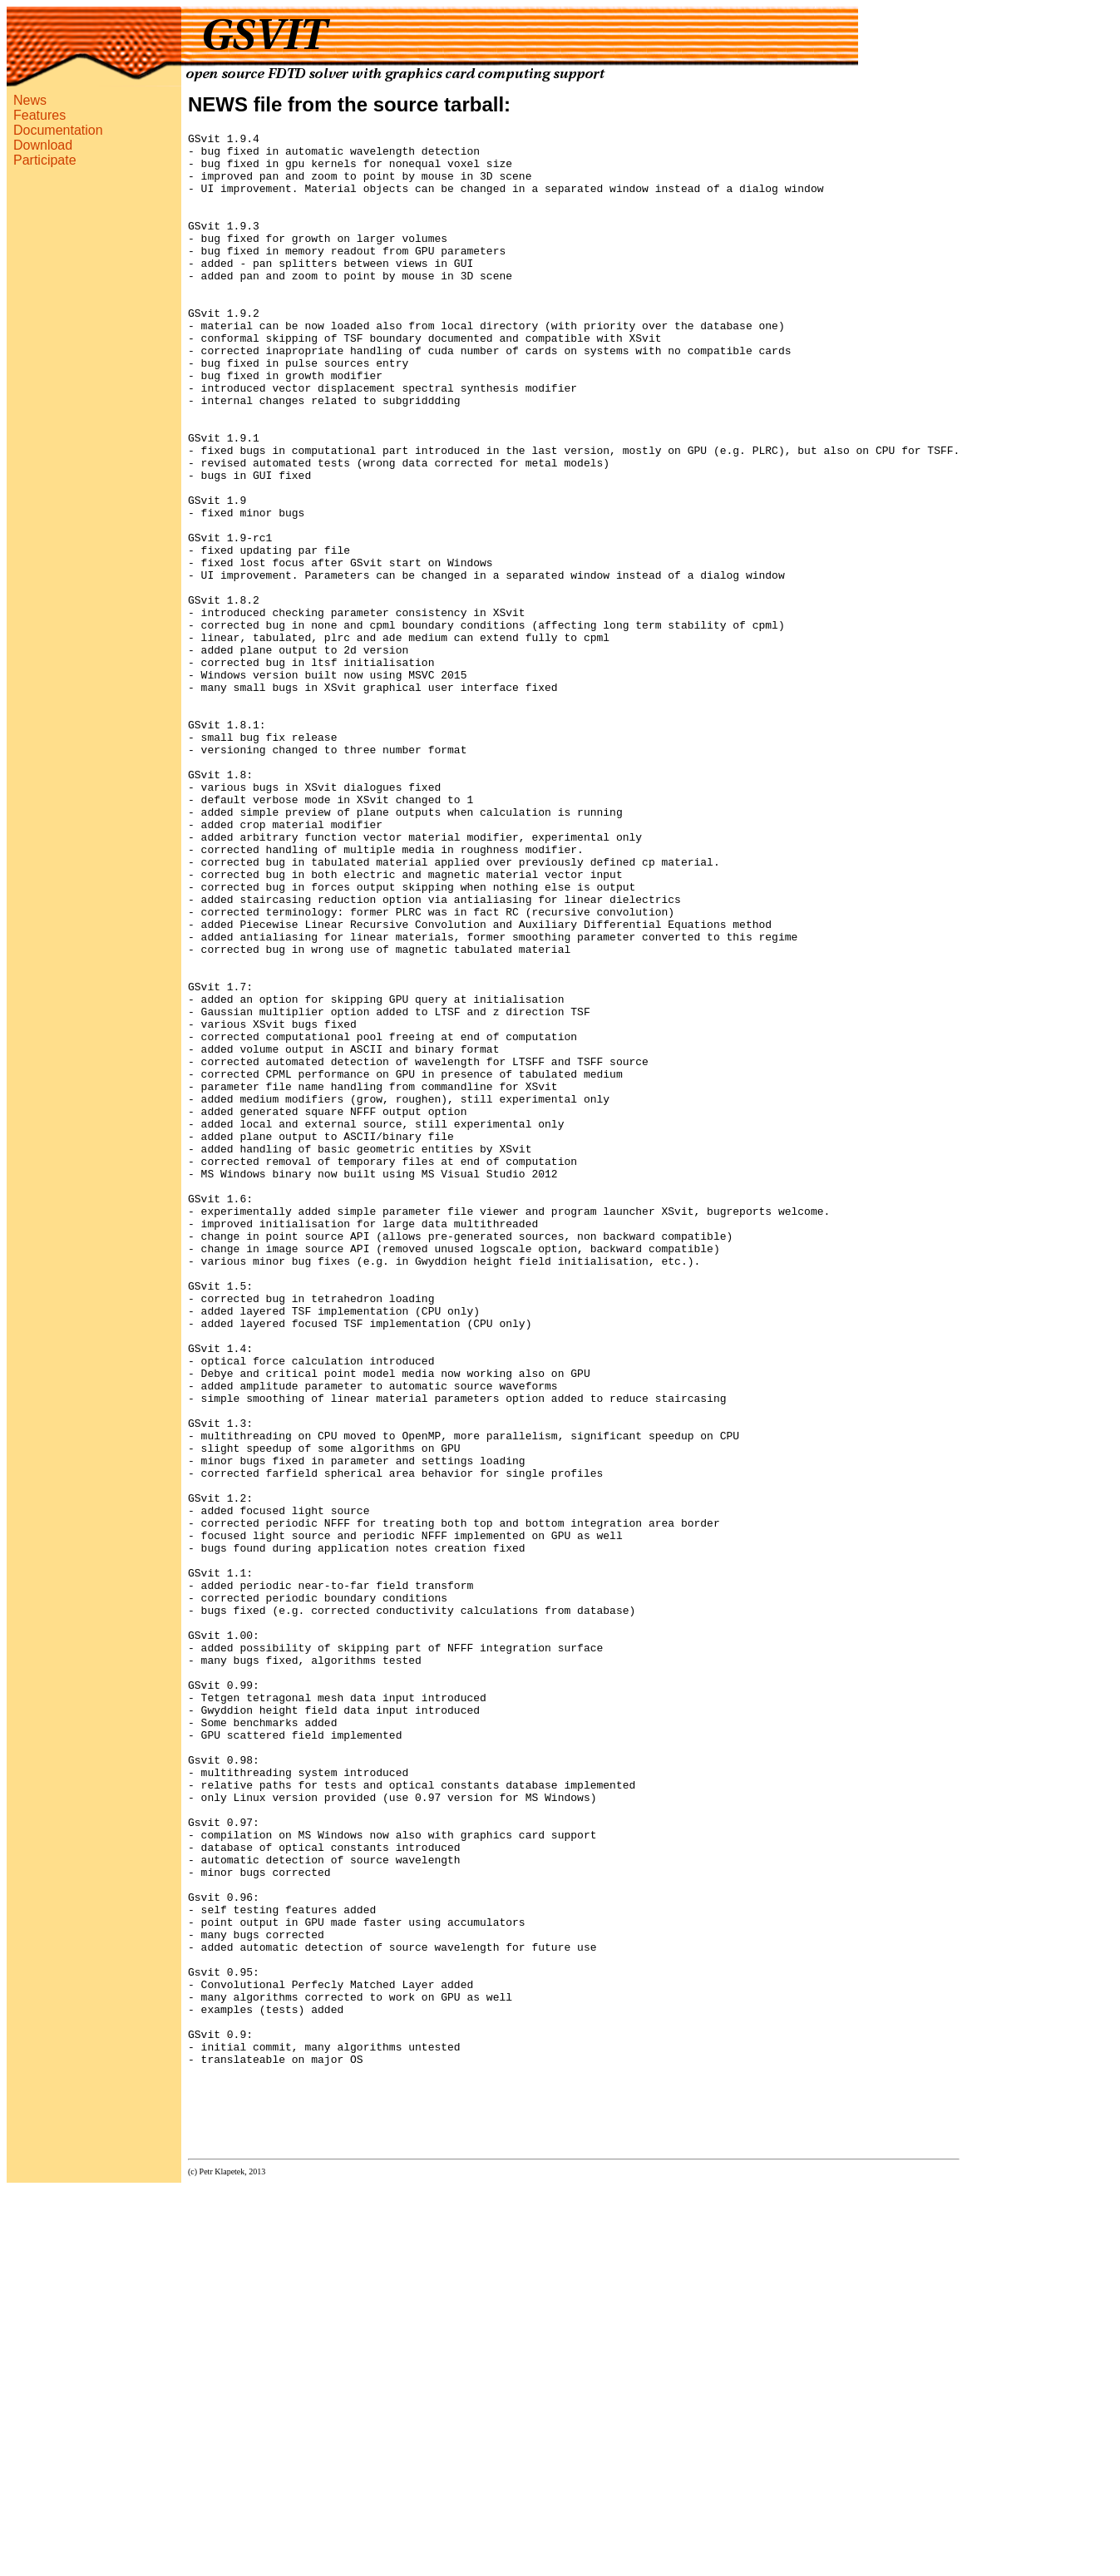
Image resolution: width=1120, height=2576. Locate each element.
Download (42, 145)
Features (39, 115)
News (30, 100)
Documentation (58, 130)
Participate (44, 160)
